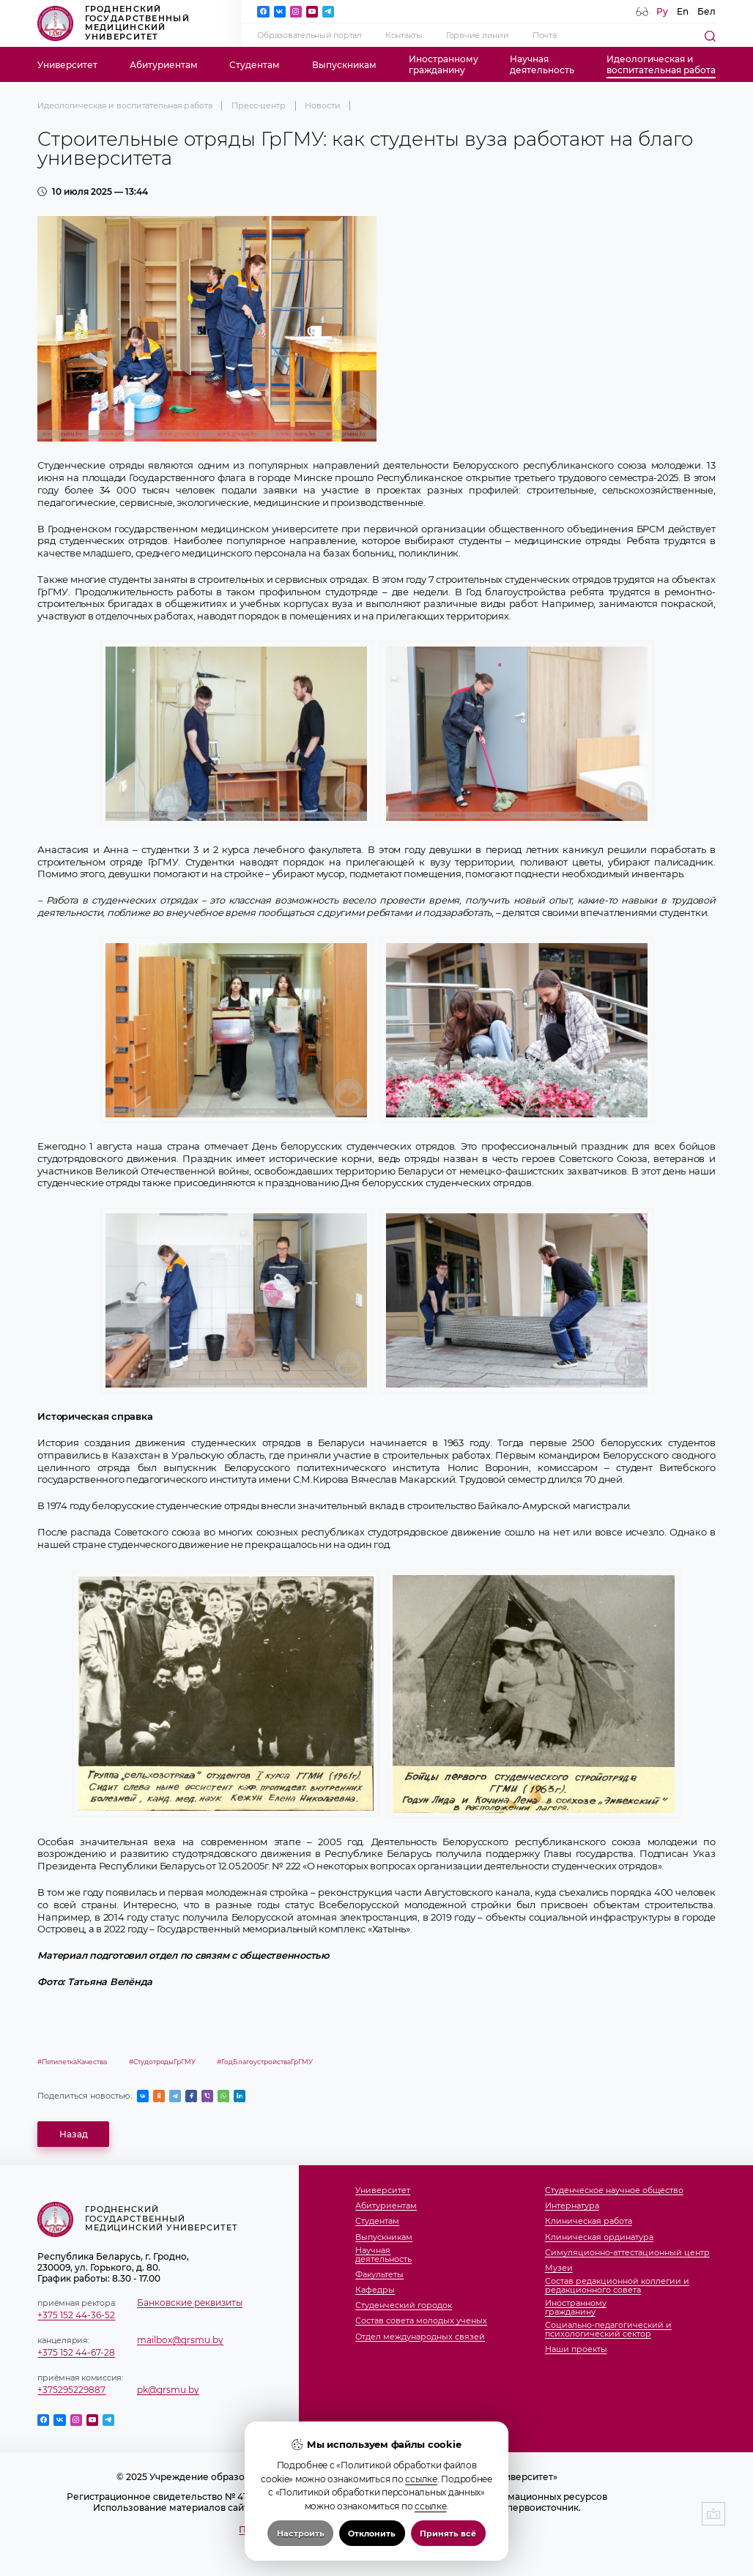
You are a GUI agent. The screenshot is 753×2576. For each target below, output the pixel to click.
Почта (545, 35)
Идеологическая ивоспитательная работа (661, 64)
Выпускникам (344, 64)
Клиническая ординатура (599, 2237)
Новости (322, 106)
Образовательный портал (309, 35)
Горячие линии (477, 35)
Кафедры (375, 2290)
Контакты (404, 35)
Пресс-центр (258, 106)
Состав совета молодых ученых (421, 2321)
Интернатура (572, 2206)
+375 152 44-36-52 (76, 2314)
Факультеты (379, 2275)
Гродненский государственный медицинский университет (113, 23)
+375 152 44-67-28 (76, 2352)
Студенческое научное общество (614, 2190)
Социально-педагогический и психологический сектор (608, 2330)
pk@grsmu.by (168, 2389)
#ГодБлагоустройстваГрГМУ (265, 2062)
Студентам (254, 64)
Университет (67, 64)
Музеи (559, 2268)
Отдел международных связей (420, 2337)
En (683, 11)
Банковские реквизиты (189, 2302)
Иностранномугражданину (443, 64)
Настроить (300, 2533)
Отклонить (372, 2533)
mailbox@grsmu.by (180, 2339)
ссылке (421, 2478)
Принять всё (448, 2533)
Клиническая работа (588, 2221)
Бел (706, 11)
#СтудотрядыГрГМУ (162, 2062)
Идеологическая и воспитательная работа (124, 106)
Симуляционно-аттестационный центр (627, 2253)
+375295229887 (71, 2389)
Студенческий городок (403, 2305)
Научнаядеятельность (542, 64)
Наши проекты (576, 2349)
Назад (73, 2134)
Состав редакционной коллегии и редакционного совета (617, 2286)
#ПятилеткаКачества (72, 2062)
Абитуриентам (164, 64)
